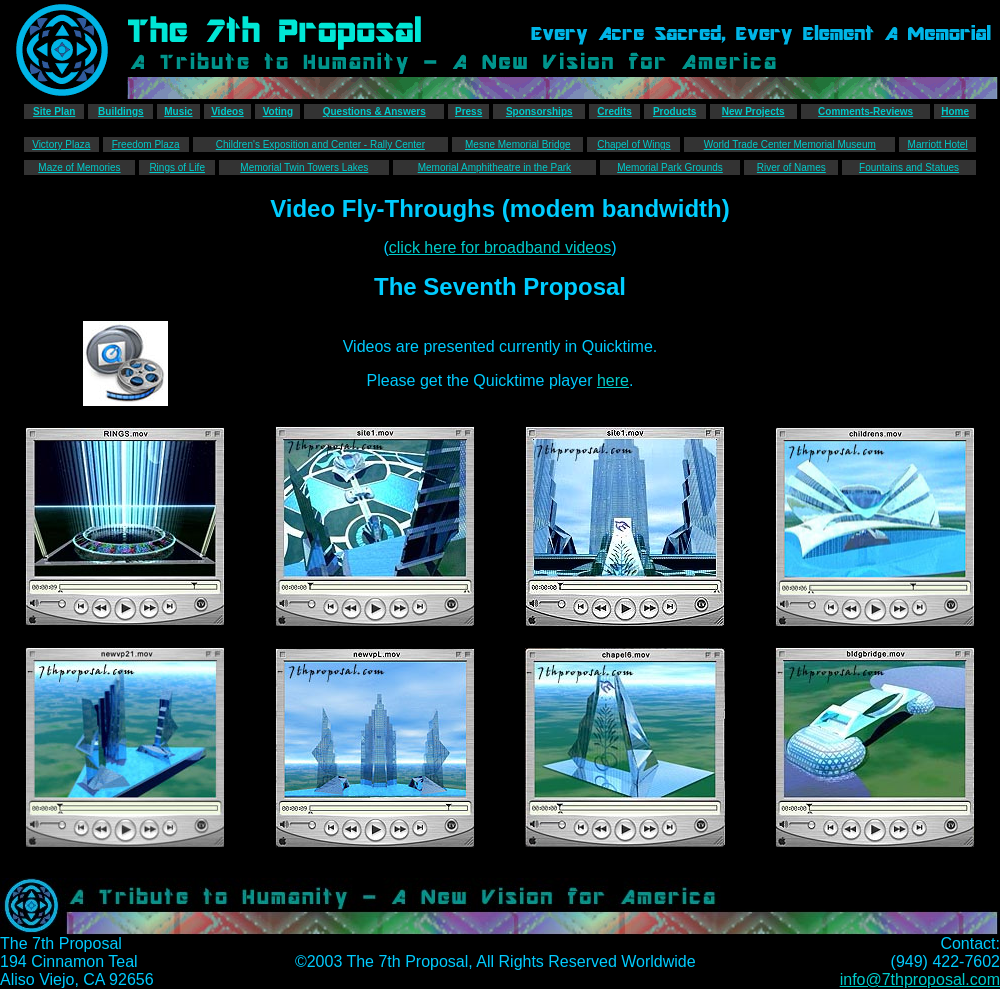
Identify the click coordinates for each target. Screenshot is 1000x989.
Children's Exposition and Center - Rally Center (320, 144)
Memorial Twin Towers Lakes (304, 167)
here (613, 380)
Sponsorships (539, 111)
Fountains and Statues (909, 167)
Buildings (121, 111)
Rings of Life (177, 167)
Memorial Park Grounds (670, 167)
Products (674, 111)
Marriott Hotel (938, 144)
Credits (614, 111)
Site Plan (54, 111)
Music (178, 111)
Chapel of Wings (633, 144)
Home (955, 111)
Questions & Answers (374, 111)
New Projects (753, 111)
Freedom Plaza (146, 144)
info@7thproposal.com (920, 979)
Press (468, 111)
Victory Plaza (61, 144)
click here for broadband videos (500, 247)
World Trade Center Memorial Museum (790, 144)
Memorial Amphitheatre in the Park (494, 167)
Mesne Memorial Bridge (518, 144)
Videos (227, 111)
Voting (278, 111)
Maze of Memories (79, 167)
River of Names (791, 167)
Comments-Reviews (865, 111)
